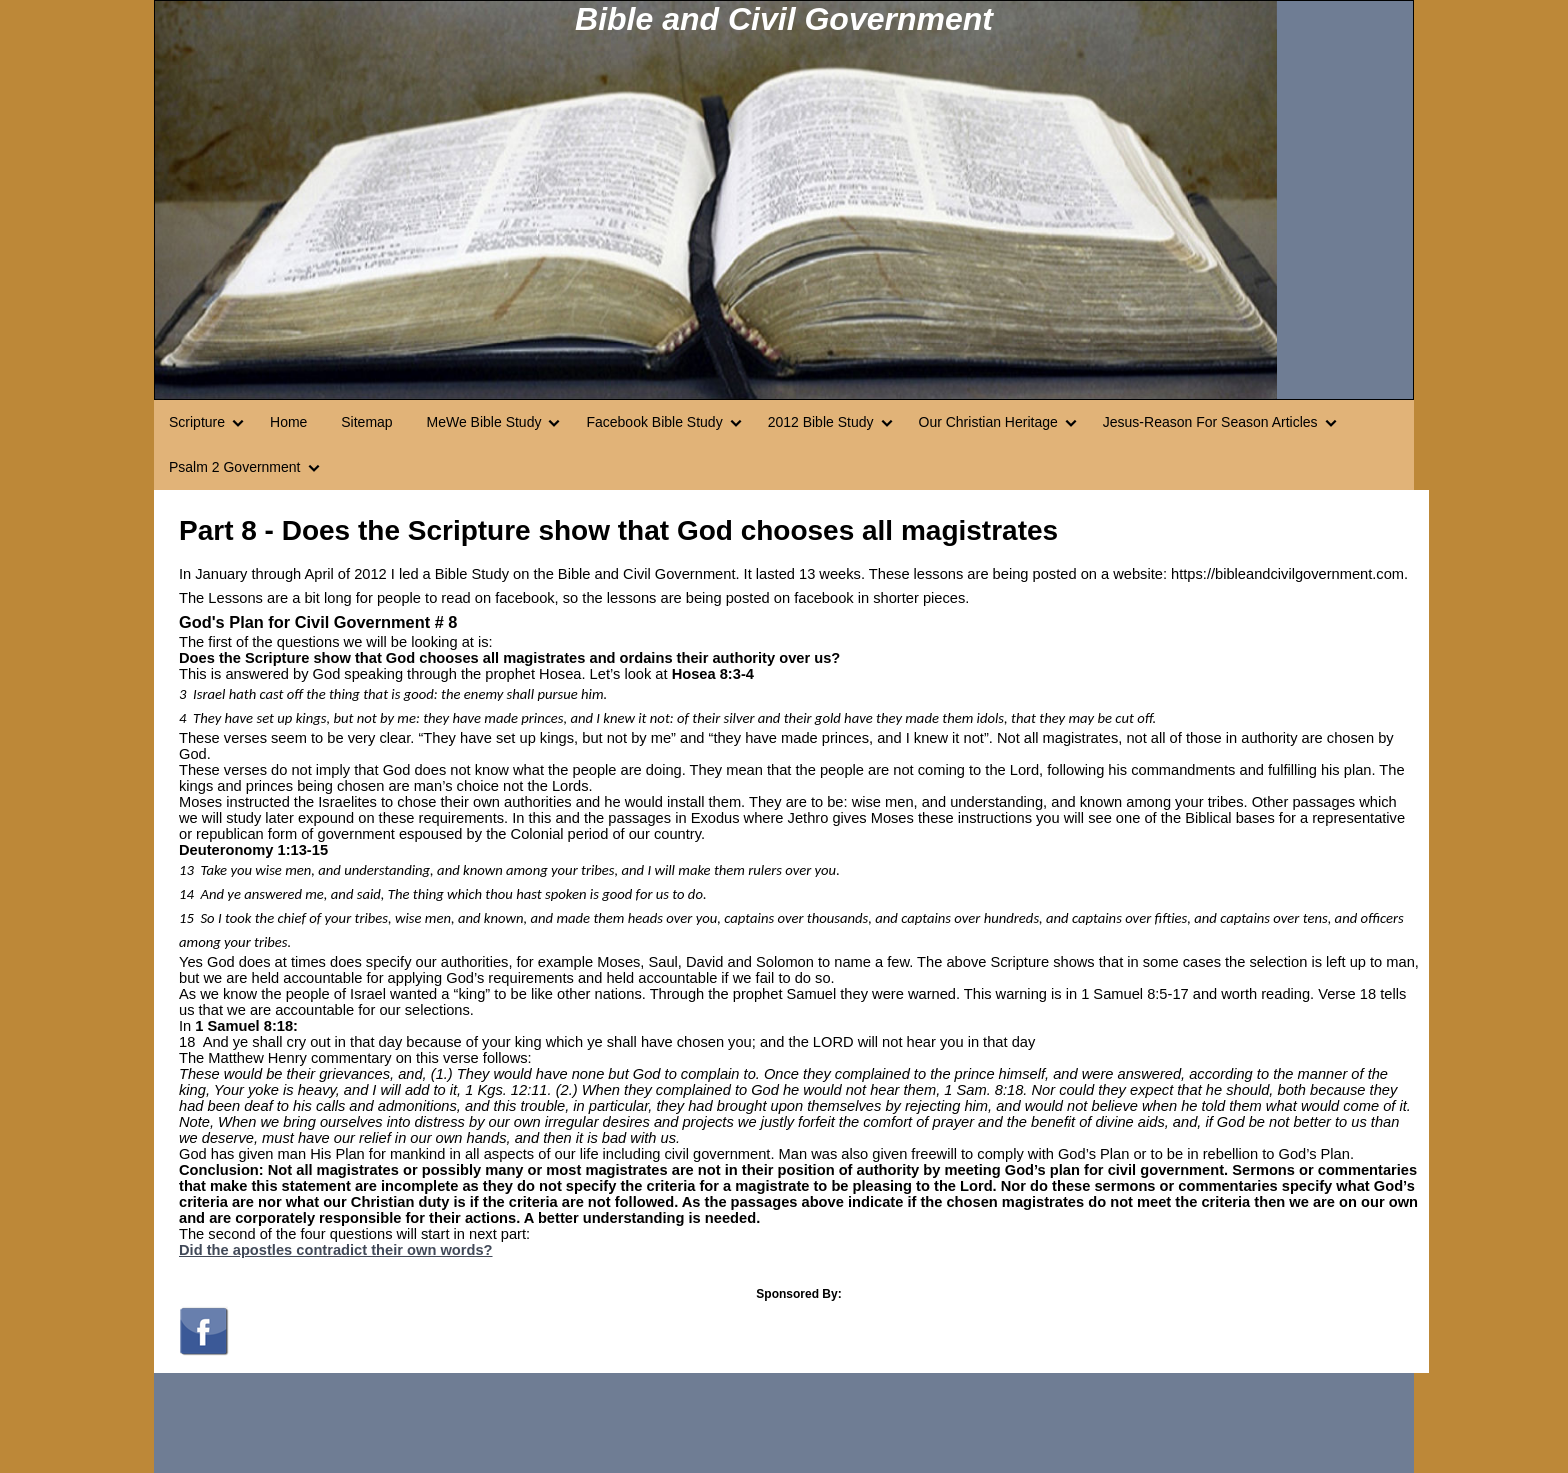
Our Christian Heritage (988, 422)
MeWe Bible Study (484, 422)
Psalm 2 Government (235, 467)
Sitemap (366, 422)
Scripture (197, 422)
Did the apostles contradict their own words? (336, 1250)
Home (288, 422)
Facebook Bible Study (654, 422)
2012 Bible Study (821, 422)
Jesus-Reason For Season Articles (1210, 422)
